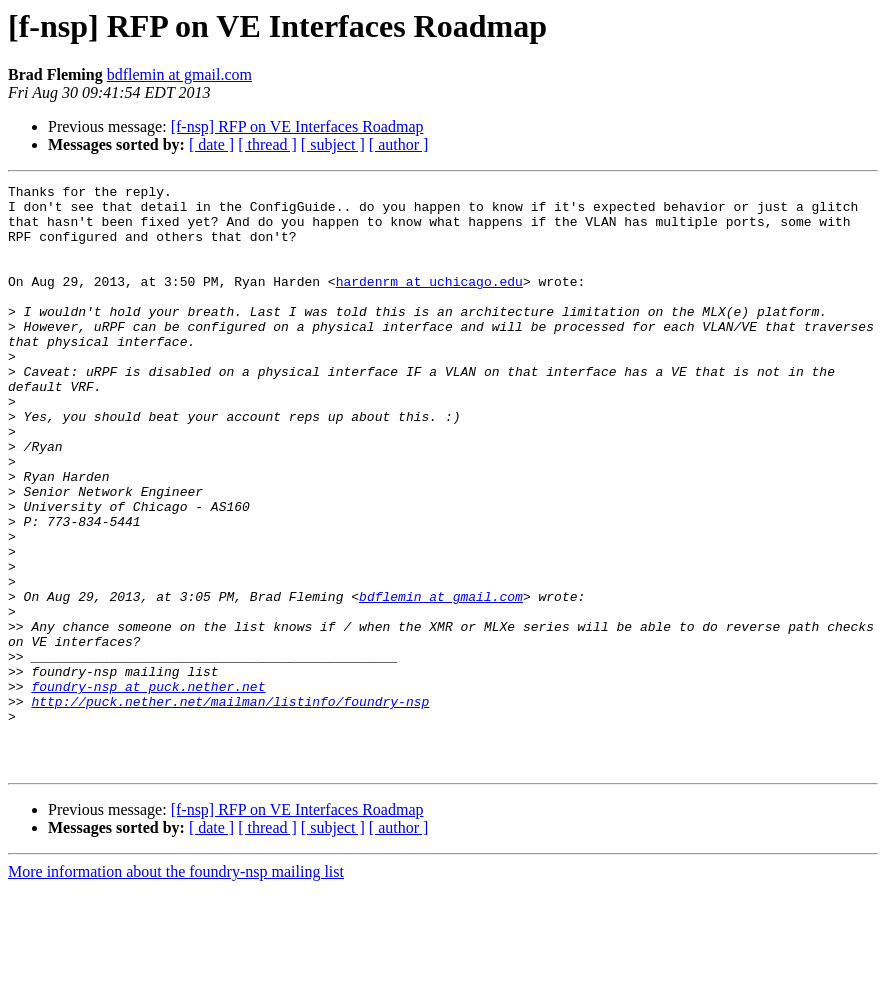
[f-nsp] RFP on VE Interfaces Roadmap (297, 126)
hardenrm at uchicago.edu (429, 302)
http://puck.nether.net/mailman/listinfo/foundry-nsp (230, 806)
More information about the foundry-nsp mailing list (176, 988)
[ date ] (211, 144)
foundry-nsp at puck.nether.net (148, 788)
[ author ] (399, 144)
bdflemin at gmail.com (179, 74)
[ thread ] (267, 144)
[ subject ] (333, 144)
